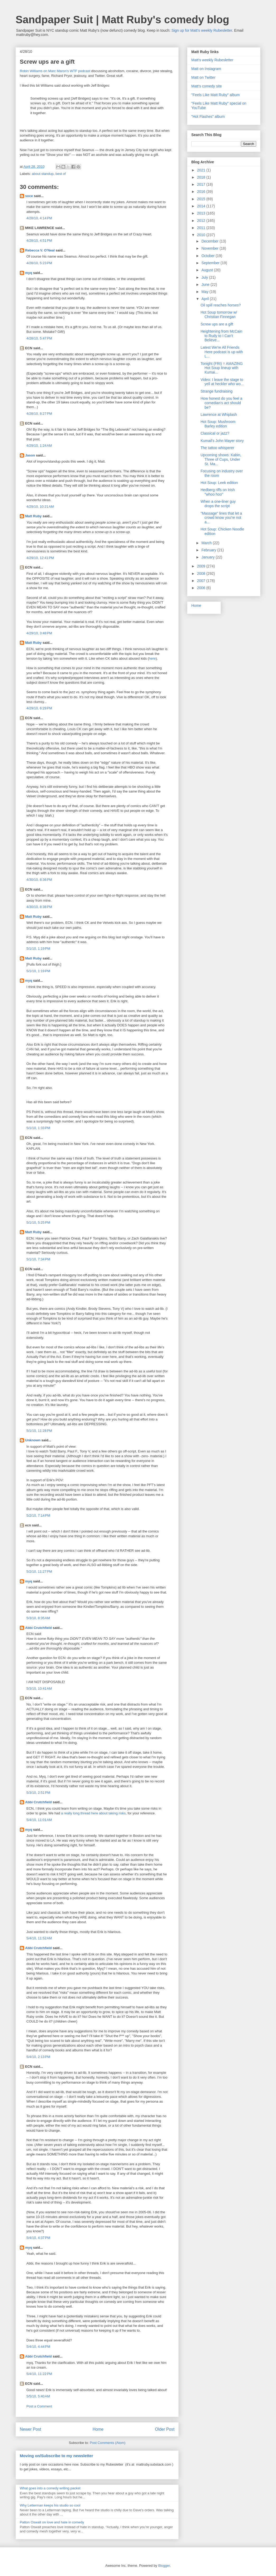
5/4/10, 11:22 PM (39, 2374)
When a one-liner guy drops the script (218, 503)
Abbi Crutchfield (38, 1628)
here (152, 658)
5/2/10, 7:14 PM (38, 1515)
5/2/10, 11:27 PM (39, 1571)
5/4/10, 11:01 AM (39, 1820)
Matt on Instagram (206, 69)
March (207, 543)
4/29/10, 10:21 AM (40, 507)
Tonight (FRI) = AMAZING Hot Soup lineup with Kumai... (222, 368)
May (205, 292)
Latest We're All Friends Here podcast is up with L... (222, 351)
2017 (201, 184)
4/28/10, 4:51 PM (39, 241)
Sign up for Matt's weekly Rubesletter (202, 30)
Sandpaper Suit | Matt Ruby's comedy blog (122, 19)
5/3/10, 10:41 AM (39, 1688)
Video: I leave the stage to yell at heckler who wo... (222, 382)
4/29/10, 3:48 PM (39, 633)
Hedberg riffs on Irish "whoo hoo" (218, 492)
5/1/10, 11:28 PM (39, 1431)
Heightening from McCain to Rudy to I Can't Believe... (221, 335)
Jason (30, 455)
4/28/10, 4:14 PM (39, 218)
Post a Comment (39, 2406)
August (207, 270)
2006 (201, 588)
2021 (201, 170)
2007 (201, 581)
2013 (201, 213)
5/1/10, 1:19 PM (38, 949)
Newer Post (30, 2429)
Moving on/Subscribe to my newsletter (56, 2455)
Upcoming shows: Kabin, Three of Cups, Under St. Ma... (221, 459)
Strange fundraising (216, 391)
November (210, 248)
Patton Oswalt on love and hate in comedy (52, 2522)
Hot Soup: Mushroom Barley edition (218, 424)
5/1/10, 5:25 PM (38, 1222)
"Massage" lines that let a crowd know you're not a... (221, 517)
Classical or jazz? (215, 433)
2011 (201, 228)
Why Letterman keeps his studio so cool (50, 2505)
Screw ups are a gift (217, 324)
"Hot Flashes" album (208, 116)
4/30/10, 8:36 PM (39, 880)
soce (29, 196)
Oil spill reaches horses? (221, 305)
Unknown (33, 1440)
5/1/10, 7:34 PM (38, 1259)
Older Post (164, 2429)
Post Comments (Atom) (107, 2443)
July (205, 277)
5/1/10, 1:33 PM (38, 1128)
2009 (201, 566)
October (208, 256)
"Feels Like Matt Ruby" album (215, 95)
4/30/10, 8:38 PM (39, 907)
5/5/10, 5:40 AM (38, 2396)
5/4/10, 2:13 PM (38, 2057)
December (210, 241)
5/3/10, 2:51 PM (38, 1793)
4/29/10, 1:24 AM (39, 446)
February (209, 550)
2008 (201, 573)
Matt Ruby (33, 516)
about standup (43, 174)
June (205, 284)
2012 (201, 220)
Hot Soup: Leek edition (219, 483)
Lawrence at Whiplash (219, 414)
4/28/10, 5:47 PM (39, 338)
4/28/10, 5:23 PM (39, 263)
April (205, 299)
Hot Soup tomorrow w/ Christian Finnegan (219, 314)
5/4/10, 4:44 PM (38, 2347)
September (210, 263)
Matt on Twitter (203, 77)
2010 (201, 235)
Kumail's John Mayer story (222, 441)
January (208, 557)
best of (60, 174)
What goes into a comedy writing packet (50, 2488)
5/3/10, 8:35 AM (38, 1618)
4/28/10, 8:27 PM (39, 414)
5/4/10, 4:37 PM (38, 2238)
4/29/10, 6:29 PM (39, 708)
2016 (201, 191)
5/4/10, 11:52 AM (39, 1938)
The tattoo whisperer (217, 448)
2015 (201, 199)
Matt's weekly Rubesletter (212, 60)
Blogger (164, 2566)
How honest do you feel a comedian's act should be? (221, 402)
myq (28, 273)
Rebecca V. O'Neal (40, 250)
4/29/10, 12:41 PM (40, 558)
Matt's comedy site (206, 86)
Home (98, 2429)
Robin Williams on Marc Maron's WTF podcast (55, 71)
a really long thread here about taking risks (93, 1813)
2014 (201, 206)
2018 (201, 177)
